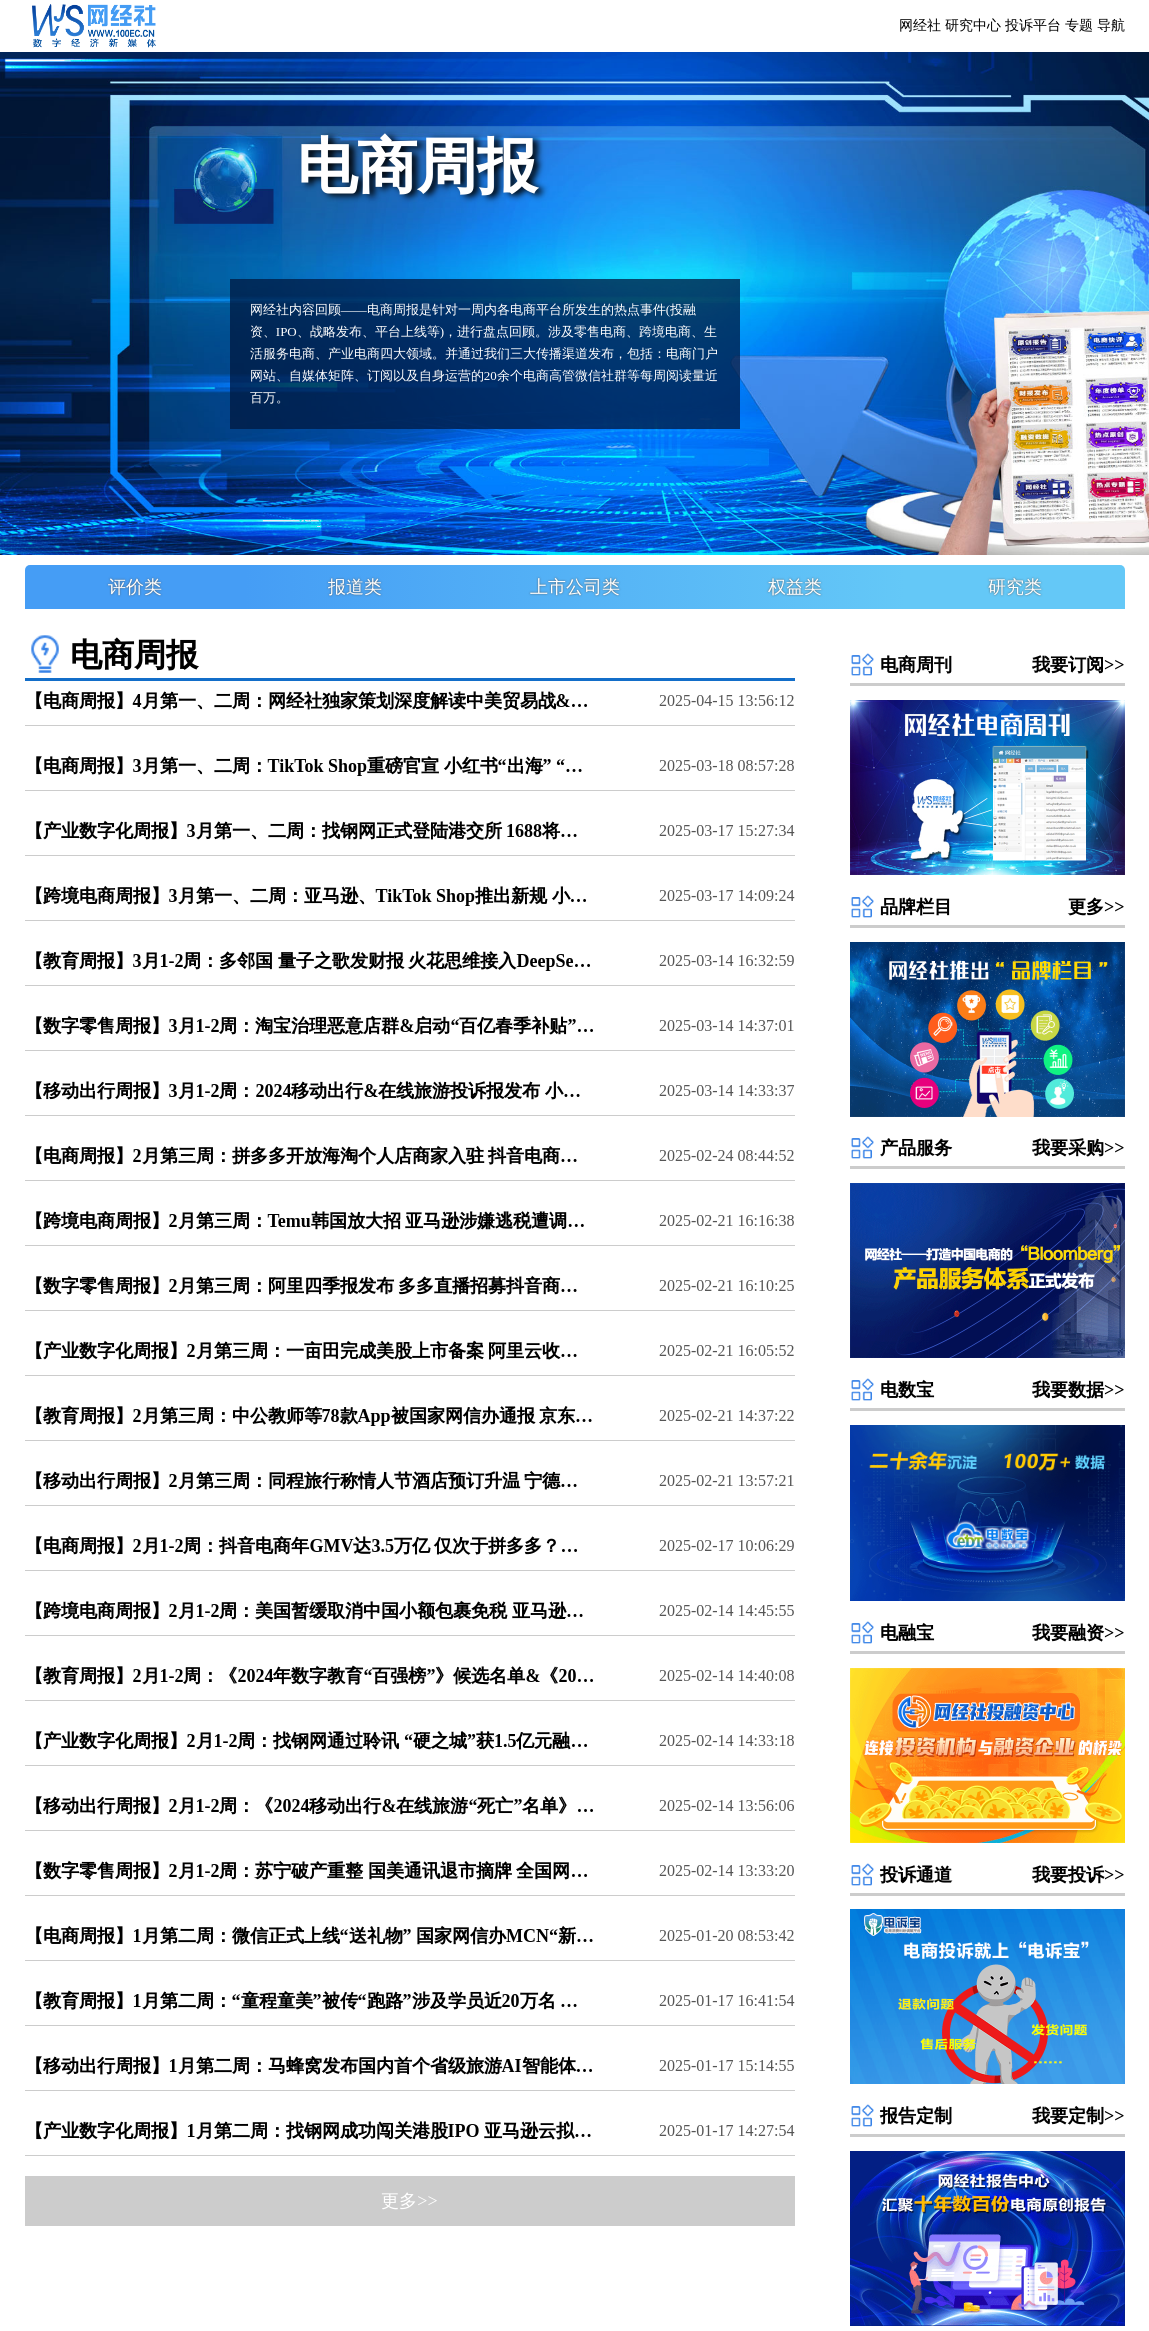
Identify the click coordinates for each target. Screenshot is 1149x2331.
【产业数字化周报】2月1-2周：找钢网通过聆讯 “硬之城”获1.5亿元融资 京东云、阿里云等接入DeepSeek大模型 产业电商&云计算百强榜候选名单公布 (310, 1741)
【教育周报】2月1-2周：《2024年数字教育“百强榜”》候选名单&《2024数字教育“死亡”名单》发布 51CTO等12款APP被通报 (310, 1676)
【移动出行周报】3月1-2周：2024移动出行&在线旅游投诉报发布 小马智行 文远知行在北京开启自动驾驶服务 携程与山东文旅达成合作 (310, 1091)
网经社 (920, 25)
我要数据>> (1078, 1390)
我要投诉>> (1078, 1875)
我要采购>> (1078, 1148)
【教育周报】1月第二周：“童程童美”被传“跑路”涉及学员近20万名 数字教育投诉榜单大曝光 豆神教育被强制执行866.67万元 (310, 2001)
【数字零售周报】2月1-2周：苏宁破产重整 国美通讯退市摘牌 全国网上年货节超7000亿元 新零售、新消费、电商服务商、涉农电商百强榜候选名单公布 (310, 1871)
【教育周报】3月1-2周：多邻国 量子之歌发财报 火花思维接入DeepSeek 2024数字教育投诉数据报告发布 (310, 961)
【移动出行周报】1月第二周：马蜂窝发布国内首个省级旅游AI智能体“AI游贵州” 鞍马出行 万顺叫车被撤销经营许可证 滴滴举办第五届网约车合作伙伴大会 (310, 2066)
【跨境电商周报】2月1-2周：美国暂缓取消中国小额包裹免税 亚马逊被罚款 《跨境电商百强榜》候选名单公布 (310, 1611)
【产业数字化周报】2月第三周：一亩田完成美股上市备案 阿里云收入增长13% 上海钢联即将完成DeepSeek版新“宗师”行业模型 (310, 1351)
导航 (1111, 25)
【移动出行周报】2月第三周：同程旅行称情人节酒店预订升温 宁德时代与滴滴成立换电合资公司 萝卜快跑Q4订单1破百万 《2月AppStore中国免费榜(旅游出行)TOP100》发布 (310, 1481)
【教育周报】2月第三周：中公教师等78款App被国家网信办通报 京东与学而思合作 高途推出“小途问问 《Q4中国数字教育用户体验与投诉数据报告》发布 (310, 1416)
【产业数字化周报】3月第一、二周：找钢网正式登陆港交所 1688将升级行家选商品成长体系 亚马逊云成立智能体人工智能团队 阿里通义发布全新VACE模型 (310, 831)
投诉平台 (1033, 25)
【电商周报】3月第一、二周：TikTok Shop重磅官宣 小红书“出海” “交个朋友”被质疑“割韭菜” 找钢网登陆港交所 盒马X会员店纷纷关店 (310, 766)
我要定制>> (1078, 2116)
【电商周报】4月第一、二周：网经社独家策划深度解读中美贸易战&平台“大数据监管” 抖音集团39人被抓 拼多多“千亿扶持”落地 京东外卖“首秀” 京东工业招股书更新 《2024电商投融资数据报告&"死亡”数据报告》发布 (310, 701)
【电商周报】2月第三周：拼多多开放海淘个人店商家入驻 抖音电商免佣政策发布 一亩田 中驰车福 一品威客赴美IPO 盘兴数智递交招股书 (310, 1156)
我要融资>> (1078, 1633)
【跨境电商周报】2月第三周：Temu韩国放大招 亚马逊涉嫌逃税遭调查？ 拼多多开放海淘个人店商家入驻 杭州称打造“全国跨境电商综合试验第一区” (310, 1221)
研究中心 (973, 25)
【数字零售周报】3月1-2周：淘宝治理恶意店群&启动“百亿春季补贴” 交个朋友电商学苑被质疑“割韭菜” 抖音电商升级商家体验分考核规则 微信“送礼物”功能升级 (310, 1026)
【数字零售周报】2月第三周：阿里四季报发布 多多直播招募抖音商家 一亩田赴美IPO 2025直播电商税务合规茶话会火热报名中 (310, 1286)
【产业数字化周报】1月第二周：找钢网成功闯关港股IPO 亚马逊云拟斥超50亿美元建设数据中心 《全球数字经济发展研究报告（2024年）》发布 (310, 2131)
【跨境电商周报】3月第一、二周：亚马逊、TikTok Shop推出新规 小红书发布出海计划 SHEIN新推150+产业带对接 (310, 896)
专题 (1079, 25)
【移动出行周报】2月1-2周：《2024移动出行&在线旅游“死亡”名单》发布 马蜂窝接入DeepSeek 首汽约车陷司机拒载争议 (310, 1806)
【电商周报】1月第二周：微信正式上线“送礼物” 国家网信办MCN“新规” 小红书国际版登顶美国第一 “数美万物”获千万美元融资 (310, 1936)
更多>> (1096, 907)
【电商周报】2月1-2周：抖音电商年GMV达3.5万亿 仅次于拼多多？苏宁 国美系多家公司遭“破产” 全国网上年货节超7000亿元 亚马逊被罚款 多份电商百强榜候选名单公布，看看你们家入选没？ (310, 1546)
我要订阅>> (1078, 665)
